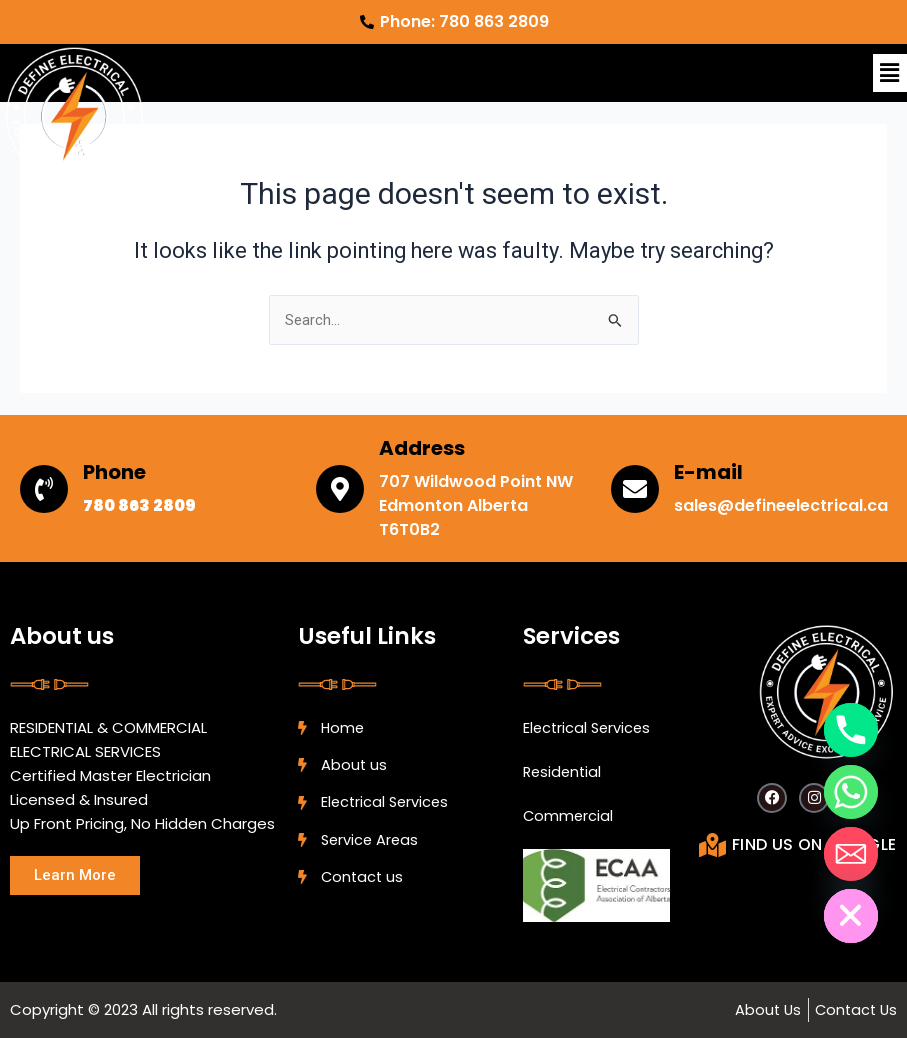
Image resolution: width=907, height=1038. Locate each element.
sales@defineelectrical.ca (781, 505)
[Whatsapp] (851, 792)
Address (422, 448)
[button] (890, 73)
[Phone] (851, 730)
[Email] (851, 854)
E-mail (708, 472)
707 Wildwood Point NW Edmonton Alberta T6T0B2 (476, 505)
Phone (114, 472)
